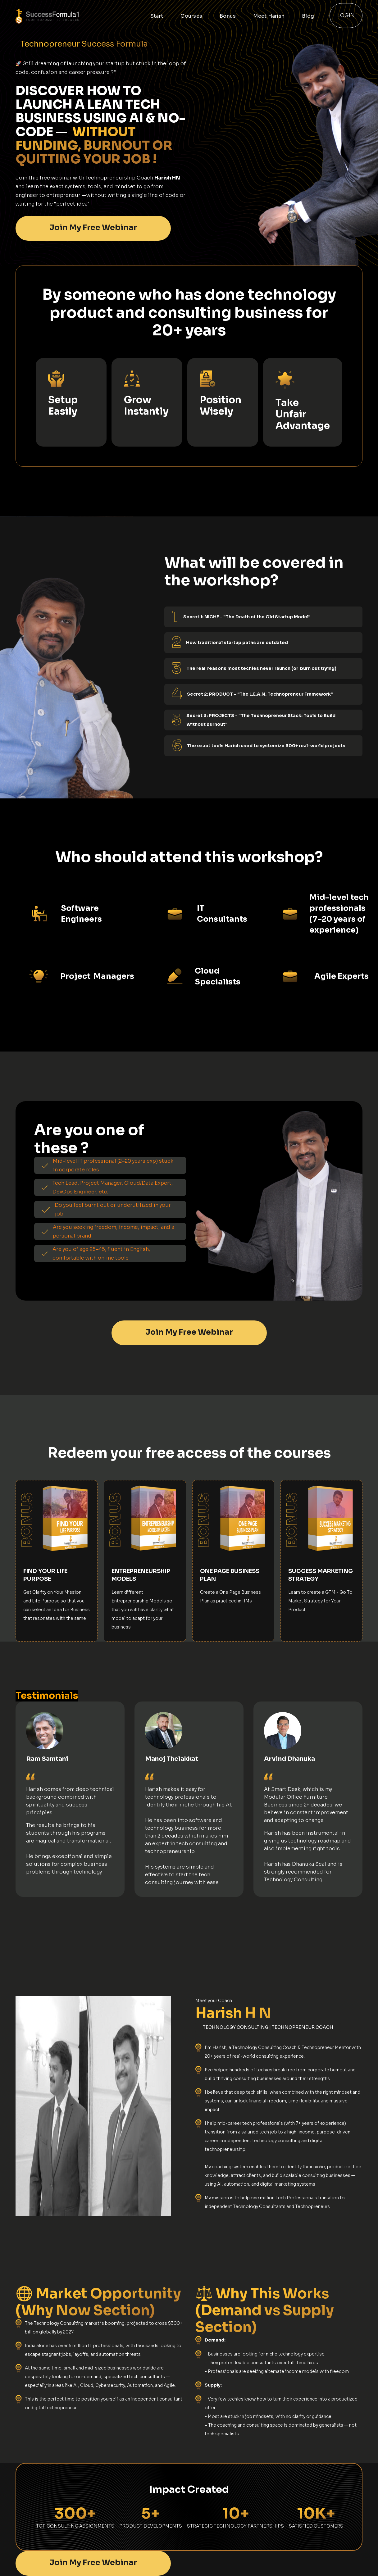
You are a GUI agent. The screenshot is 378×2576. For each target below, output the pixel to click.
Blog (308, 16)
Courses (191, 16)
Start (156, 16)
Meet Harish (269, 16)
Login (346, 15)
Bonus (228, 16)
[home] (68, 16)
